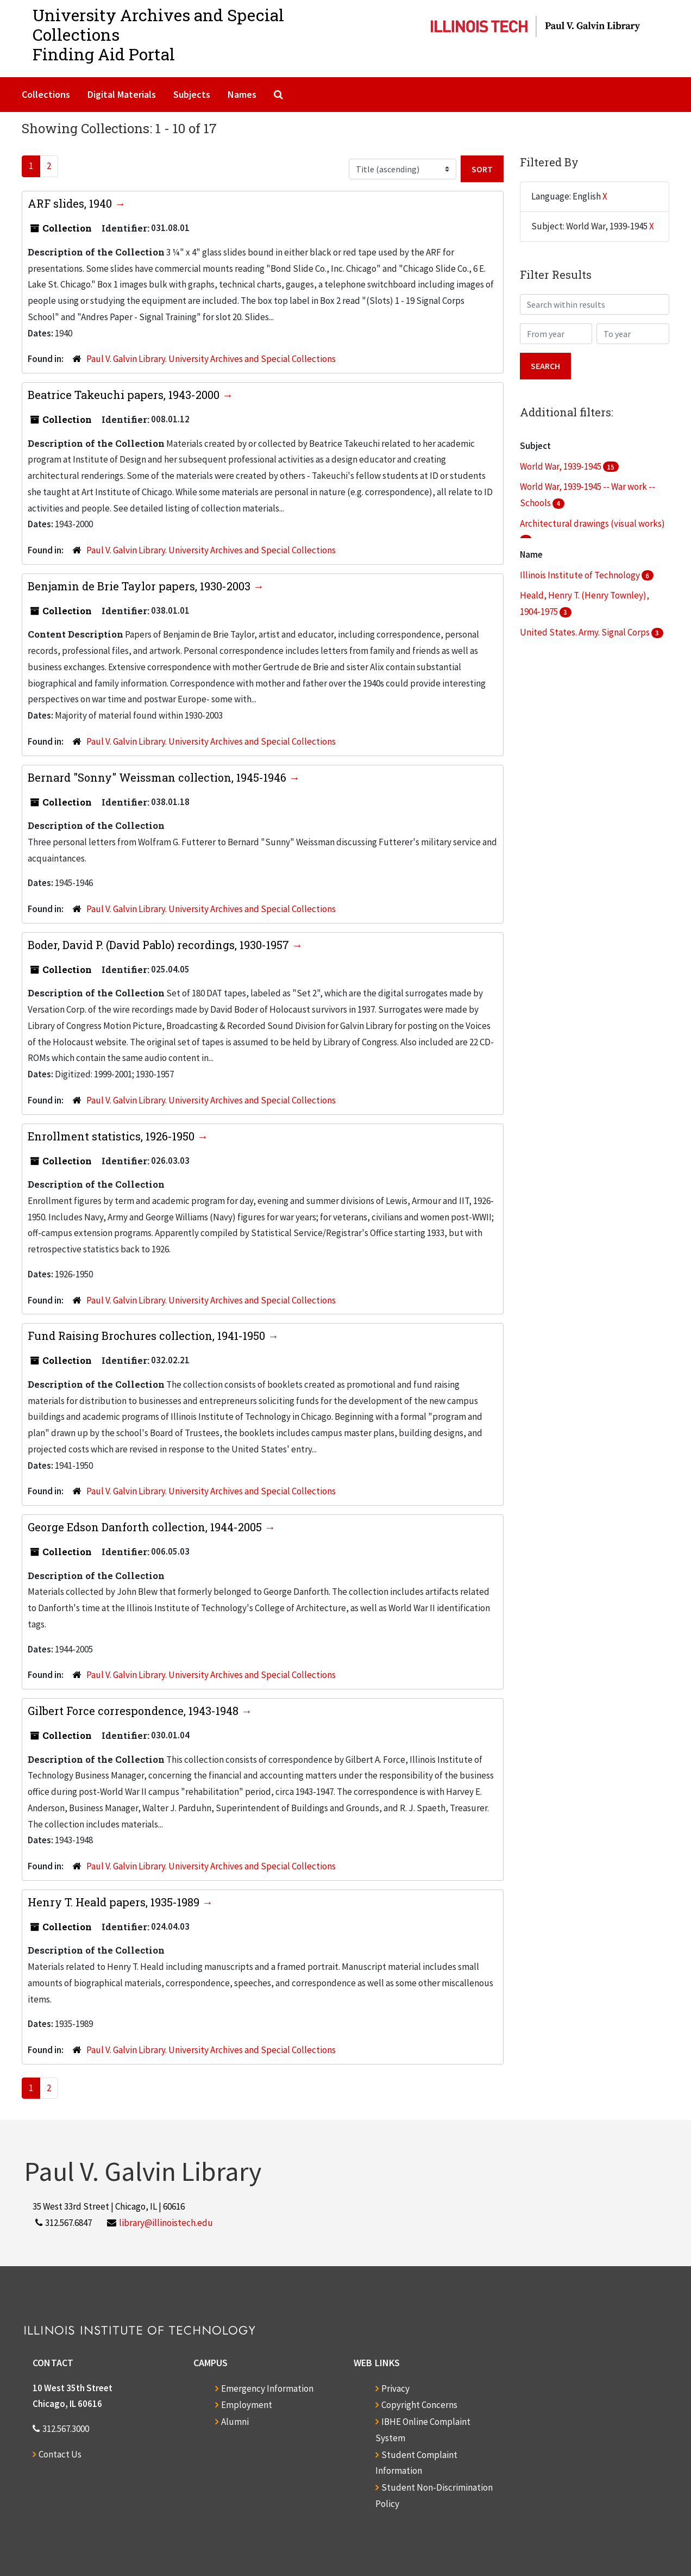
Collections (46, 94)
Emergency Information (267, 2388)
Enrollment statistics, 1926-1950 (112, 1136)
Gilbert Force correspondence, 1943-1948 (134, 1711)
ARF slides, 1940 (71, 203)
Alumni (235, 2422)
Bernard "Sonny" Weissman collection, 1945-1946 (158, 777)
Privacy (395, 2388)
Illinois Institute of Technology (581, 575)
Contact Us (60, 2454)
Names (242, 94)
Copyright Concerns (419, 2405)
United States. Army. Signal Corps (585, 632)
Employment (246, 2405)
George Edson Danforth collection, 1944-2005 (146, 1527)
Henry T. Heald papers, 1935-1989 (115, 1902)
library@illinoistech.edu (166, 2223)
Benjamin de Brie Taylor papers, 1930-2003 (140, 586)
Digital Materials (121, 94)
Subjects (191, 94)
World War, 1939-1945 (561, 466)
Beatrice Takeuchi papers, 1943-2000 (125, 395)
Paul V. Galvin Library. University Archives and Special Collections (211, 359)
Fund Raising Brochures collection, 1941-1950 (148, 1335)
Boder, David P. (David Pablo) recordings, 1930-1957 (160, 945)
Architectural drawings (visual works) (592, 523)
